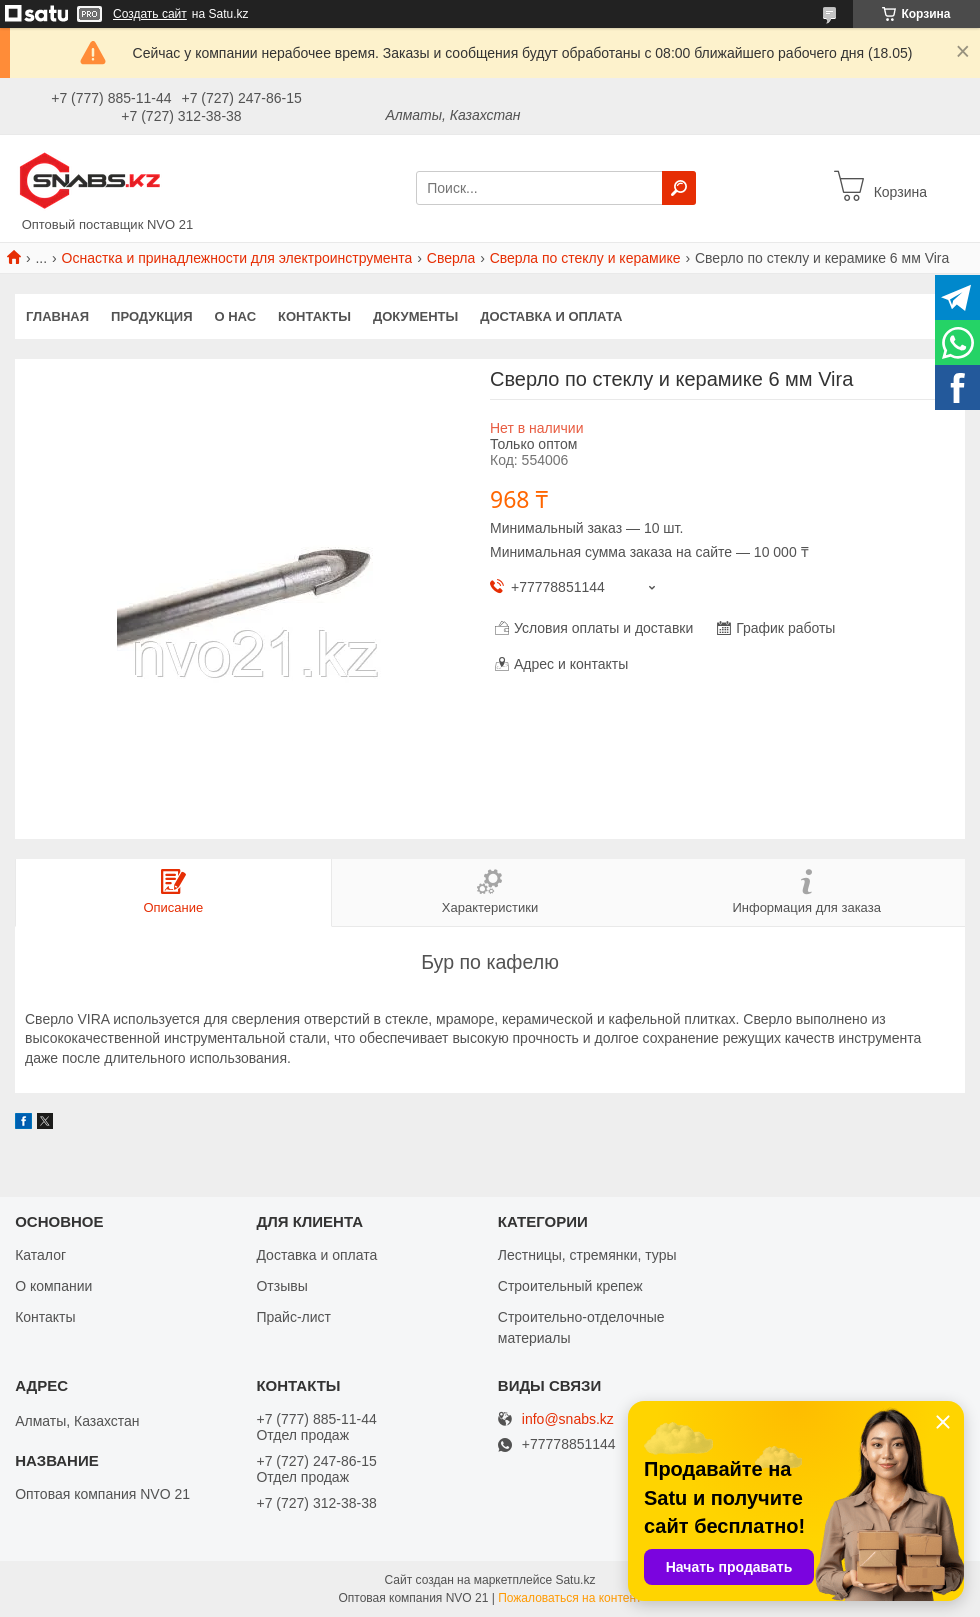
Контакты (314, 316)
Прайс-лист (293, 1317)
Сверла (451, 258)
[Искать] (679, 188)
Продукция (151, 316)
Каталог (40, 1255)
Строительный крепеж (570, 1286)
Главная (57, 316)
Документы (415, 316)
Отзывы (281, 1286)
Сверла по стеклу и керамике (585, 258)
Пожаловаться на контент (569, 1598)
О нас (236, 316)
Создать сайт (150, 14)
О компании (53, 1286)
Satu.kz (575, 1580)
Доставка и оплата (551, 316)
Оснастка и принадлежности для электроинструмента (237, 258)
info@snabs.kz (568, 1419)
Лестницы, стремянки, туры (587, 1255)
